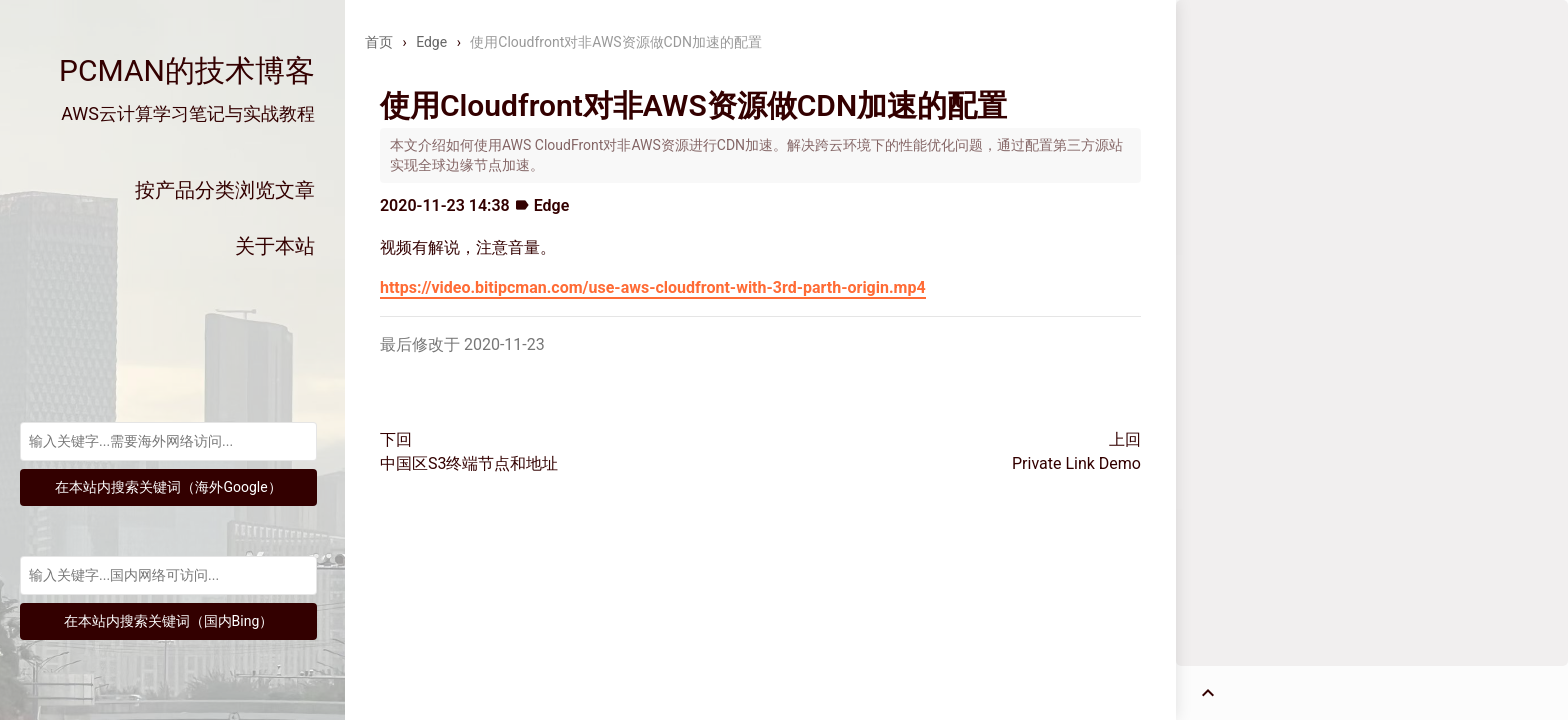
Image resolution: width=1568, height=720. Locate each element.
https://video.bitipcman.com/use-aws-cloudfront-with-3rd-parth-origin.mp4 (653, 287)
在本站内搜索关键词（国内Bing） (169, 621)
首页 (379, 42)
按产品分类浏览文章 (225, 190)
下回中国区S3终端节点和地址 (469, 451)
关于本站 (275, 246)
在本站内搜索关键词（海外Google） (168, 487)
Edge (431, 42)
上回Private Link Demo (1076, 451)
